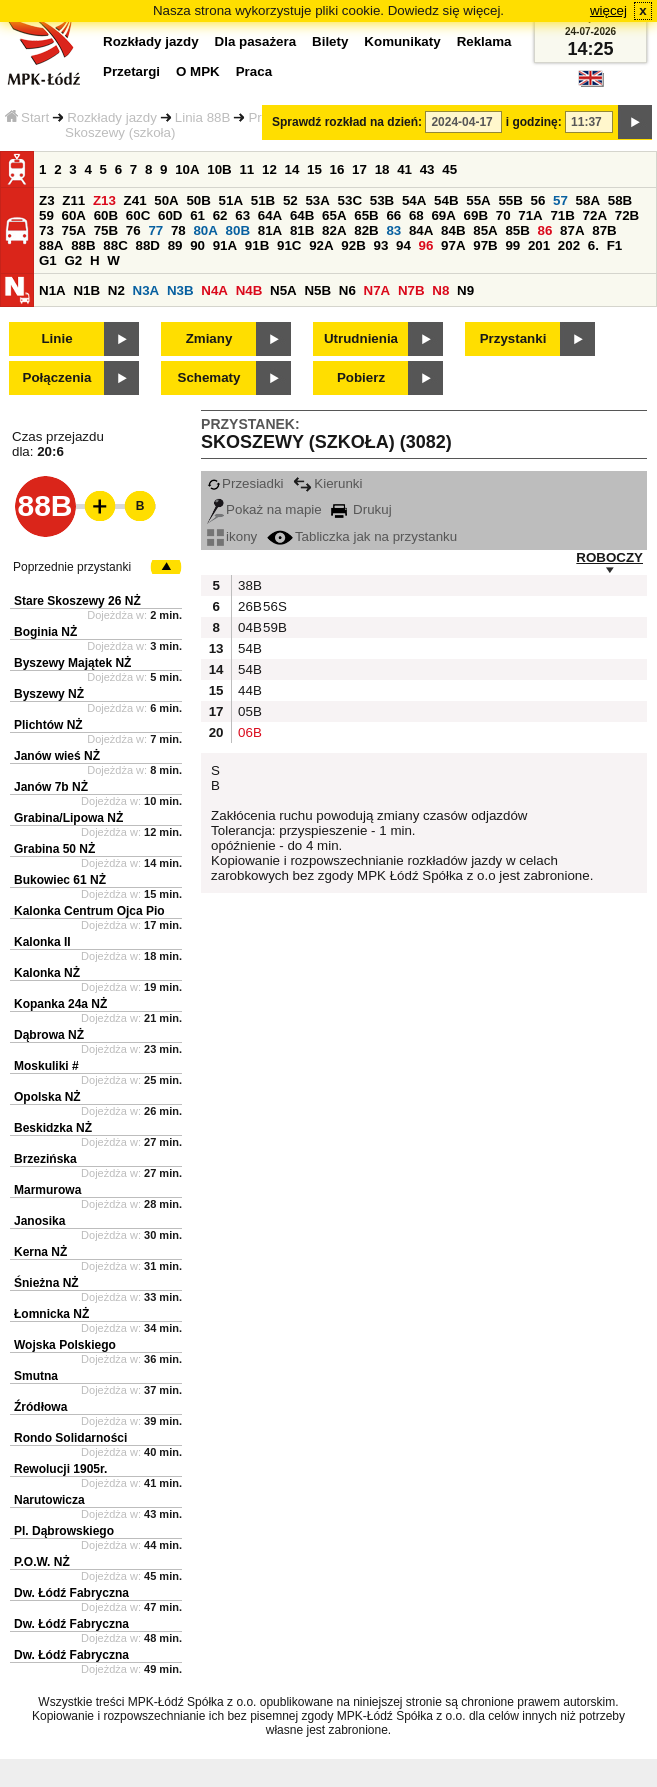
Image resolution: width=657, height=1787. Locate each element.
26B (248, 606)
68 (416, 215)
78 (178, 230)
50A (166, 200)
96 (426, 245)
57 (560, 200)
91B (257, 245)
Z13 (104, 200)
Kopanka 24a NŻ (60, 1004)
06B (248, 732)
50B (198, 200)
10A (187, 169)
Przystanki (513, 338)
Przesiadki (245, 483)
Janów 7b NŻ (51, 787)
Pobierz (361, 377)
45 (449, 169)
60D (170, 215)
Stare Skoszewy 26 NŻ (77, 601)
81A (270, 230)
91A (225, 245)
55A (478, 200)
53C (350, 200)
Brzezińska (45, 1159)
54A (414, 200)
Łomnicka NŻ (51, 1314)
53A (317, 200)
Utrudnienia (361, 338)
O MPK (198, 71)
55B (510, 200)
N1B (86, 290)
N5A (283, 290)
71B (562, 215)
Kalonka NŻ (47, 973)
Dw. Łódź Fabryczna (71, 1593)
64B (302, 215)
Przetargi (131, 71)
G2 (73, 260)
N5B (317, 290)
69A (443, 215)
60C (138, 215)
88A (51, 245)
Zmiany (209, 338)
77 (155, 230)
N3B (180, 290)
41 (404, 169)
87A (572, 230)
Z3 (47, 200)
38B (248, 585)
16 (337, 169)
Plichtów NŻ (48, 725)
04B (248, 627)
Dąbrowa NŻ (49, 1035)
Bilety (330, 41)
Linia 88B (203, 117)
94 (403, 245)
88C (115, 245)
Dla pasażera (256, 41)
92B (353, 245)
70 (503, 215)
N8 (440, 290)
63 (242, 215)
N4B (249, 290)
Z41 (135, 200)
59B (273, 627)
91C (289, 245)
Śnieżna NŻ (46, 1283)
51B (263, 200)
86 (545, 230)
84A (421, 230)
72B (627, 215)
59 (46, 215)
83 (393, 230)
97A (453, 245)
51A (231, 200)
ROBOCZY (609, 557)
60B (106, 215)
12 (269, 169)
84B (453, 230)
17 (359, 169)
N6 (347, 290)
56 (538, 200)
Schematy (209, 377)
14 (292, 169)
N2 (116, 290)
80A (205, 230)
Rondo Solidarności (70, 1438)
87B (604, 230)
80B (238, 230)
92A (321, 245)
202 (569, 245)
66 (393, 215)
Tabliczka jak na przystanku (362, 536)
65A (334, 215)
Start (27, 117)
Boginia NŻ (45, 632)
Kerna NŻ (40, 1252)
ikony (232, 536)
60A (74, 215)
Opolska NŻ (47, 1097)
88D (147, 245)
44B (248, 690)
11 (246, 169)
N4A (214, 290)
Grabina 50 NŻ (54, 849)
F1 (615, 245)
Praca (254, 71)
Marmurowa (47, 1190)
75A (74, 230)
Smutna (36, 1376)
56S (273, 606)
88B (83, 245)
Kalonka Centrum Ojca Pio (89, 911)
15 (314, 169)
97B (485, 245)
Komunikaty (402, 41)
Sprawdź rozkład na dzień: (347, 122)
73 (46, 230)
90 (197, 245)
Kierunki (327, 483)
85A (485, 230)
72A (595, 215)
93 (380, 245)
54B (446, 200)
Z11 (73, 200)
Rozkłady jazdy (112, 117)
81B (302, 230)
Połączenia (57, 377)
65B (366, 215)
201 (539, 245)
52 (290, 200)
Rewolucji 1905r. (60, 1469)
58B (620, 200)
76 (133, 230)
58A (588, 200)
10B (219, 169)
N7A (377, 290)
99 (512, 245)
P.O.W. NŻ (42, 1562)
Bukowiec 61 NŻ (60, 880)
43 (427, 169)
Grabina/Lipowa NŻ (68, 818)
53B (382, 200)
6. (593, 245)
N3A (146, 290)
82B (366, 230)
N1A (52, 290)
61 (197, 215)
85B (517, 230)
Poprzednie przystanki (72, 567)
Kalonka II (42, 942)
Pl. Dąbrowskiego (64, 1531)
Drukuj (361, 509)
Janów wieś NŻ (57, 756)
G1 (48, 260)
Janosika (39, 1221)
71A (530, 215)
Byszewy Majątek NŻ (72, 663)
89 (175, 245)
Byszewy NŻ (49, 694)
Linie (56, 338)
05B (248, 711)
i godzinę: (534, 122)
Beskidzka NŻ (53, 1128)
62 (220, 215)
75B (106, 230)
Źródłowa (40, 1407)
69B (476, 215)
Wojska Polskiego (65, 1345)
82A (334, 230)
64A (270, 215)
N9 (465, 290)
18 (382, 169)
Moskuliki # (46, 1066)
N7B (411, 290)
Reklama (484, 41)
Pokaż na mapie (264, 509)
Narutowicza (49, 1500)
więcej (608, 10)
